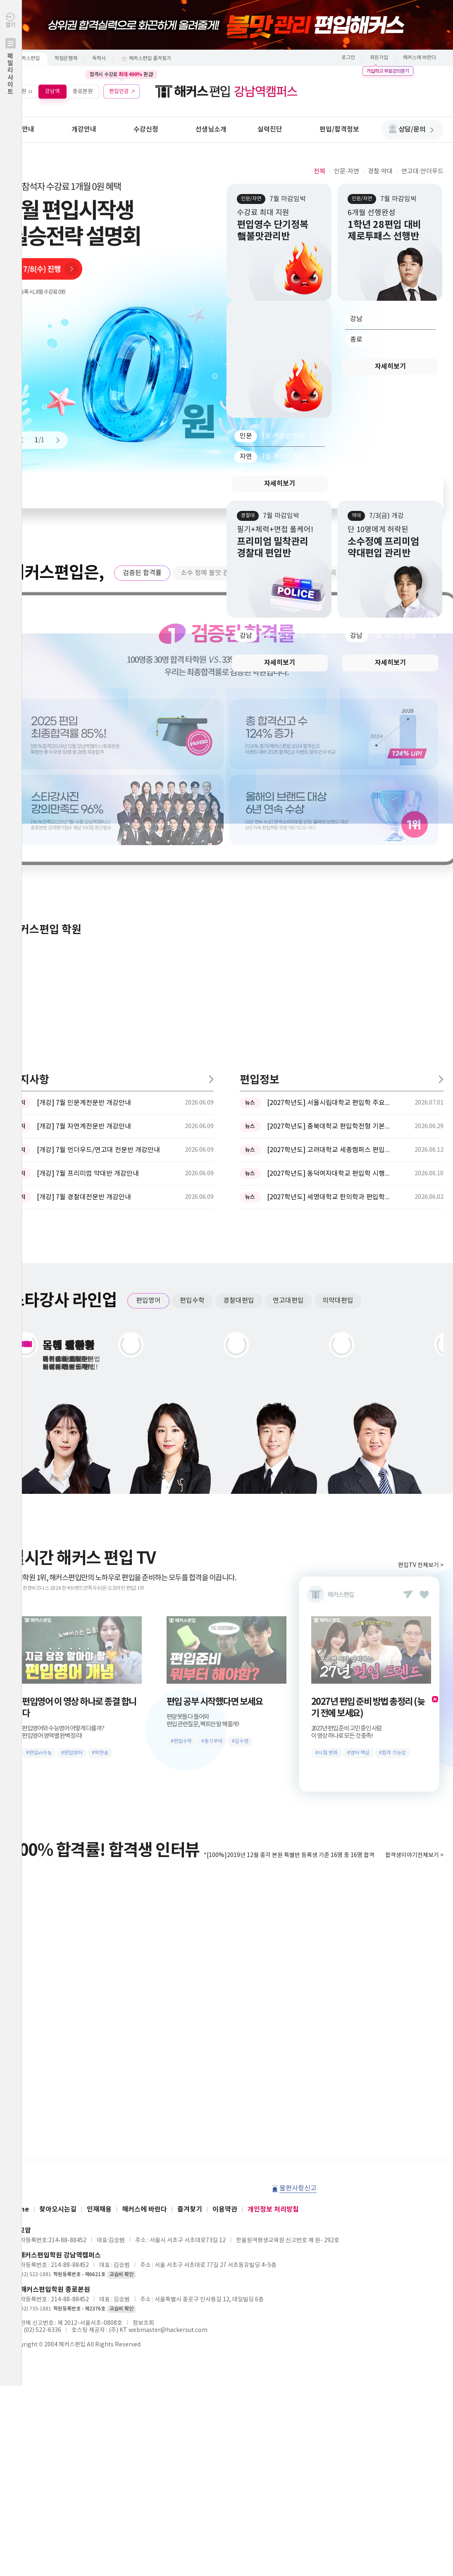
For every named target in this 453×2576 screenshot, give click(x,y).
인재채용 (99, 1936)
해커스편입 (28, 58)
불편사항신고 (298, 1915)
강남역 (52, 91)
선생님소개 (211, 129)
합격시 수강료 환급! (121, 74)
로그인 (348, 57)
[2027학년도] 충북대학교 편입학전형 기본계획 (329, 853)
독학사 (99, 58)
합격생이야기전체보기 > (414, 1582)
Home (19, 1936)
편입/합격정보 (339, 129)
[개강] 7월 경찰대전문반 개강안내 (84, 924)
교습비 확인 (122, 2001)
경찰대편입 (238, 1027)
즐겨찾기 (189, 1936)
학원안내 (22, 129)
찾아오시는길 (57, 1936)
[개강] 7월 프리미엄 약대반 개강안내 (88, 900)
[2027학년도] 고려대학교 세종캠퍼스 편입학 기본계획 (329, 877)
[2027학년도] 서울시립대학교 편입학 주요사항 (329, 830)
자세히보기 (279, 483)
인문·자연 (346, 171)
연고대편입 (288, 1027)
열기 (10, 71)
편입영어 (148, 1027)
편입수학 (192, 1027)
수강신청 (146, 129)
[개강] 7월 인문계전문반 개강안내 (84, 830)
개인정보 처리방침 (273, 1936)
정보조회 (143, 2050)
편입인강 (119, 91)
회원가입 (379, 57)
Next (54, 440)
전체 (319, 171)
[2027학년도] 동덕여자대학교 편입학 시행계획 (329, 900)
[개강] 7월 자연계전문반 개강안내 (84, 853)
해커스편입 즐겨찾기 (150, 58)
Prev (25, 440)
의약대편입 (337, 1027)
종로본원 (83, 91)
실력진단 (269, 129)
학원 (21, 91)
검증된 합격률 (142, 573)
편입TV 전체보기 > (420, 1292)
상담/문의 (415, 129)
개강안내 (84, 129)
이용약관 (224, 1936)
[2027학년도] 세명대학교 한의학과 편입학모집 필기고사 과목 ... (329, 924)
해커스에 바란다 (419, 57)
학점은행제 (66, 58)
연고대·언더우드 (422, 171)
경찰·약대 (380, 171)
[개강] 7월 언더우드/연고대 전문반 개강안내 (98, 877)
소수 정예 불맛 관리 (208, 573)
